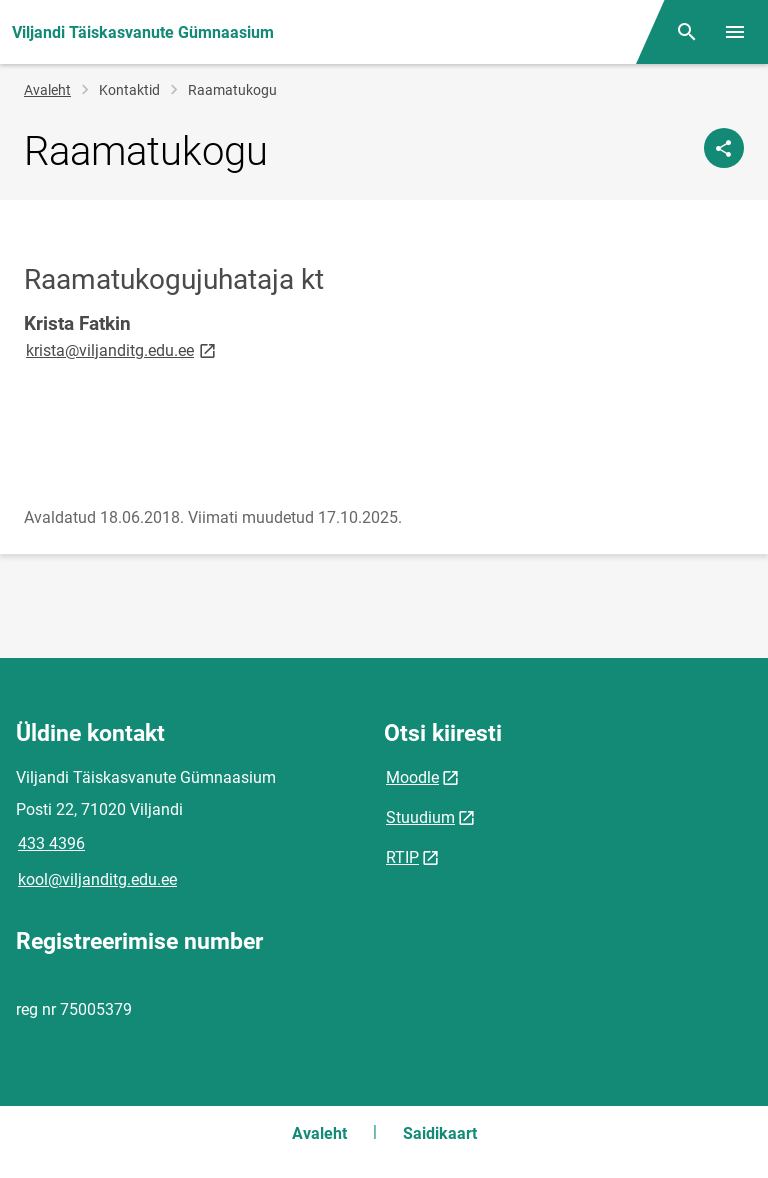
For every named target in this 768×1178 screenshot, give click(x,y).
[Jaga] (724, 148)
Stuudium (420, 817)
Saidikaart (440, 1133)
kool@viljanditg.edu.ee (97, 879)
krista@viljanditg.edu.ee (122, 349)
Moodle (412, 777)
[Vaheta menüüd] (735, 32)
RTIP (402, 857)
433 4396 (51, 843)
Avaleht (47, 90)
